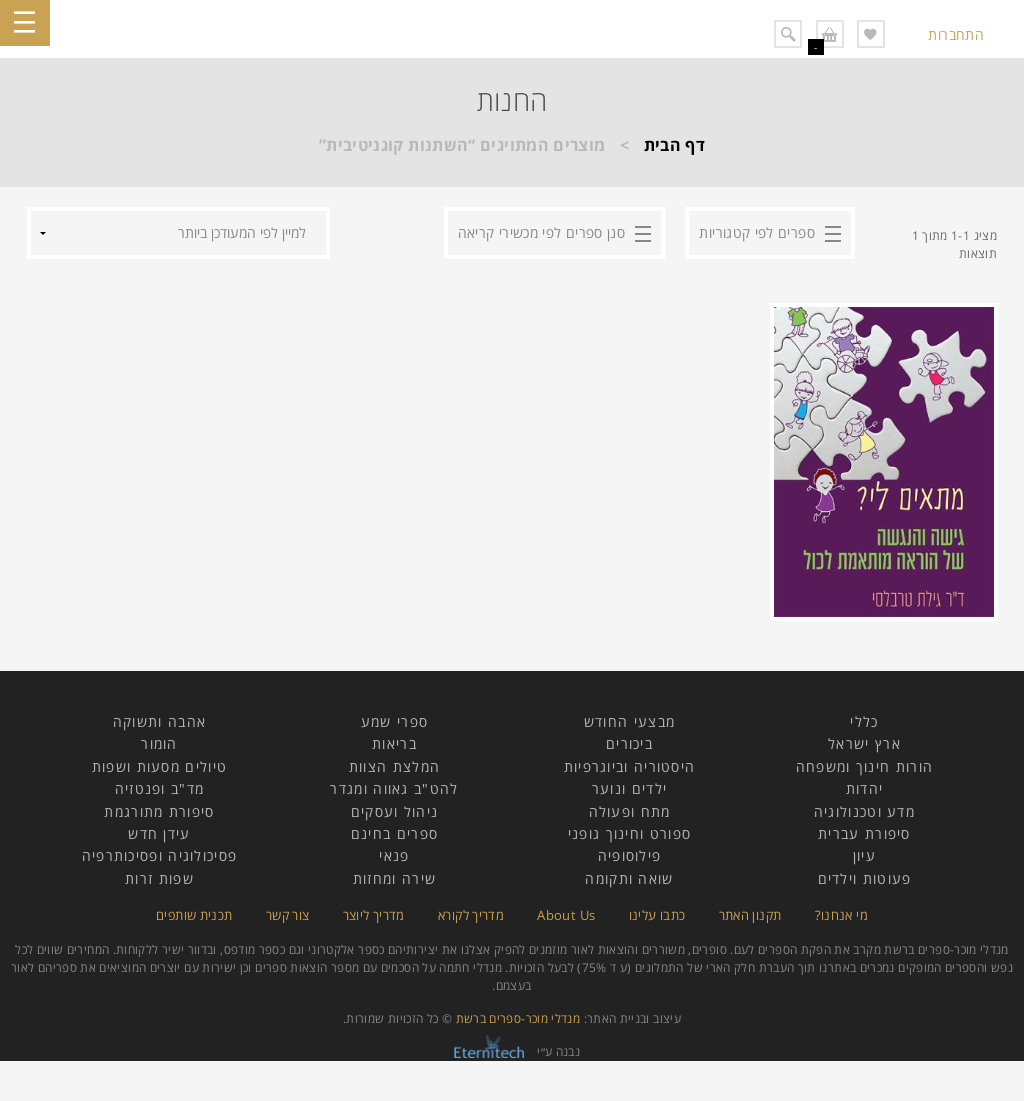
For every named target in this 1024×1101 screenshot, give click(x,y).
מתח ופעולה (630, 811)
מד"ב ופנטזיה (160, 788)
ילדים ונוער (629, 788)
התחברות (956, 34)
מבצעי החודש (629, 721)
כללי (864, 721)
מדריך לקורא (471, 915)
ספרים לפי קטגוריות (756, 232)
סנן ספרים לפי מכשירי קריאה (541, 232)
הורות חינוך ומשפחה (864, 766)
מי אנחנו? (841, 915)
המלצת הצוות (394, 766)
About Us (566, 915)
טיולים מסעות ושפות (159, 766)
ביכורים (629, 743)
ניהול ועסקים (395, 811)
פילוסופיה (630, 855)
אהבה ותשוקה (159, 721)
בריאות (394, 743)
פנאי (394, 855)
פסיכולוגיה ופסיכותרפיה (160, 855)
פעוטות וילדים (865, 878)
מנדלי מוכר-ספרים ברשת (518, 1018)
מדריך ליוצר (374, 915)
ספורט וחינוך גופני (629, 833)
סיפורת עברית (864, 833)
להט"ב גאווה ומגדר (394, 788)
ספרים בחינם (394, 833)
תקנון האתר (750, 915)
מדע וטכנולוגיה (864, 811)
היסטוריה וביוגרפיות (630, 766)
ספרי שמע (394, 721)
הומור (159, 743)
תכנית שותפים (194, 915)
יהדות (865, 788)
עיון (864, 855)
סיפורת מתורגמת (159, 811)
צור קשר (288, 915)
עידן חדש (159, 833)
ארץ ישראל (864, 743)
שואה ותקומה (629, 878)
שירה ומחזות (394, 878)
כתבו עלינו (657, 915)
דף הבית (675, 145)
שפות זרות (159, 878)
